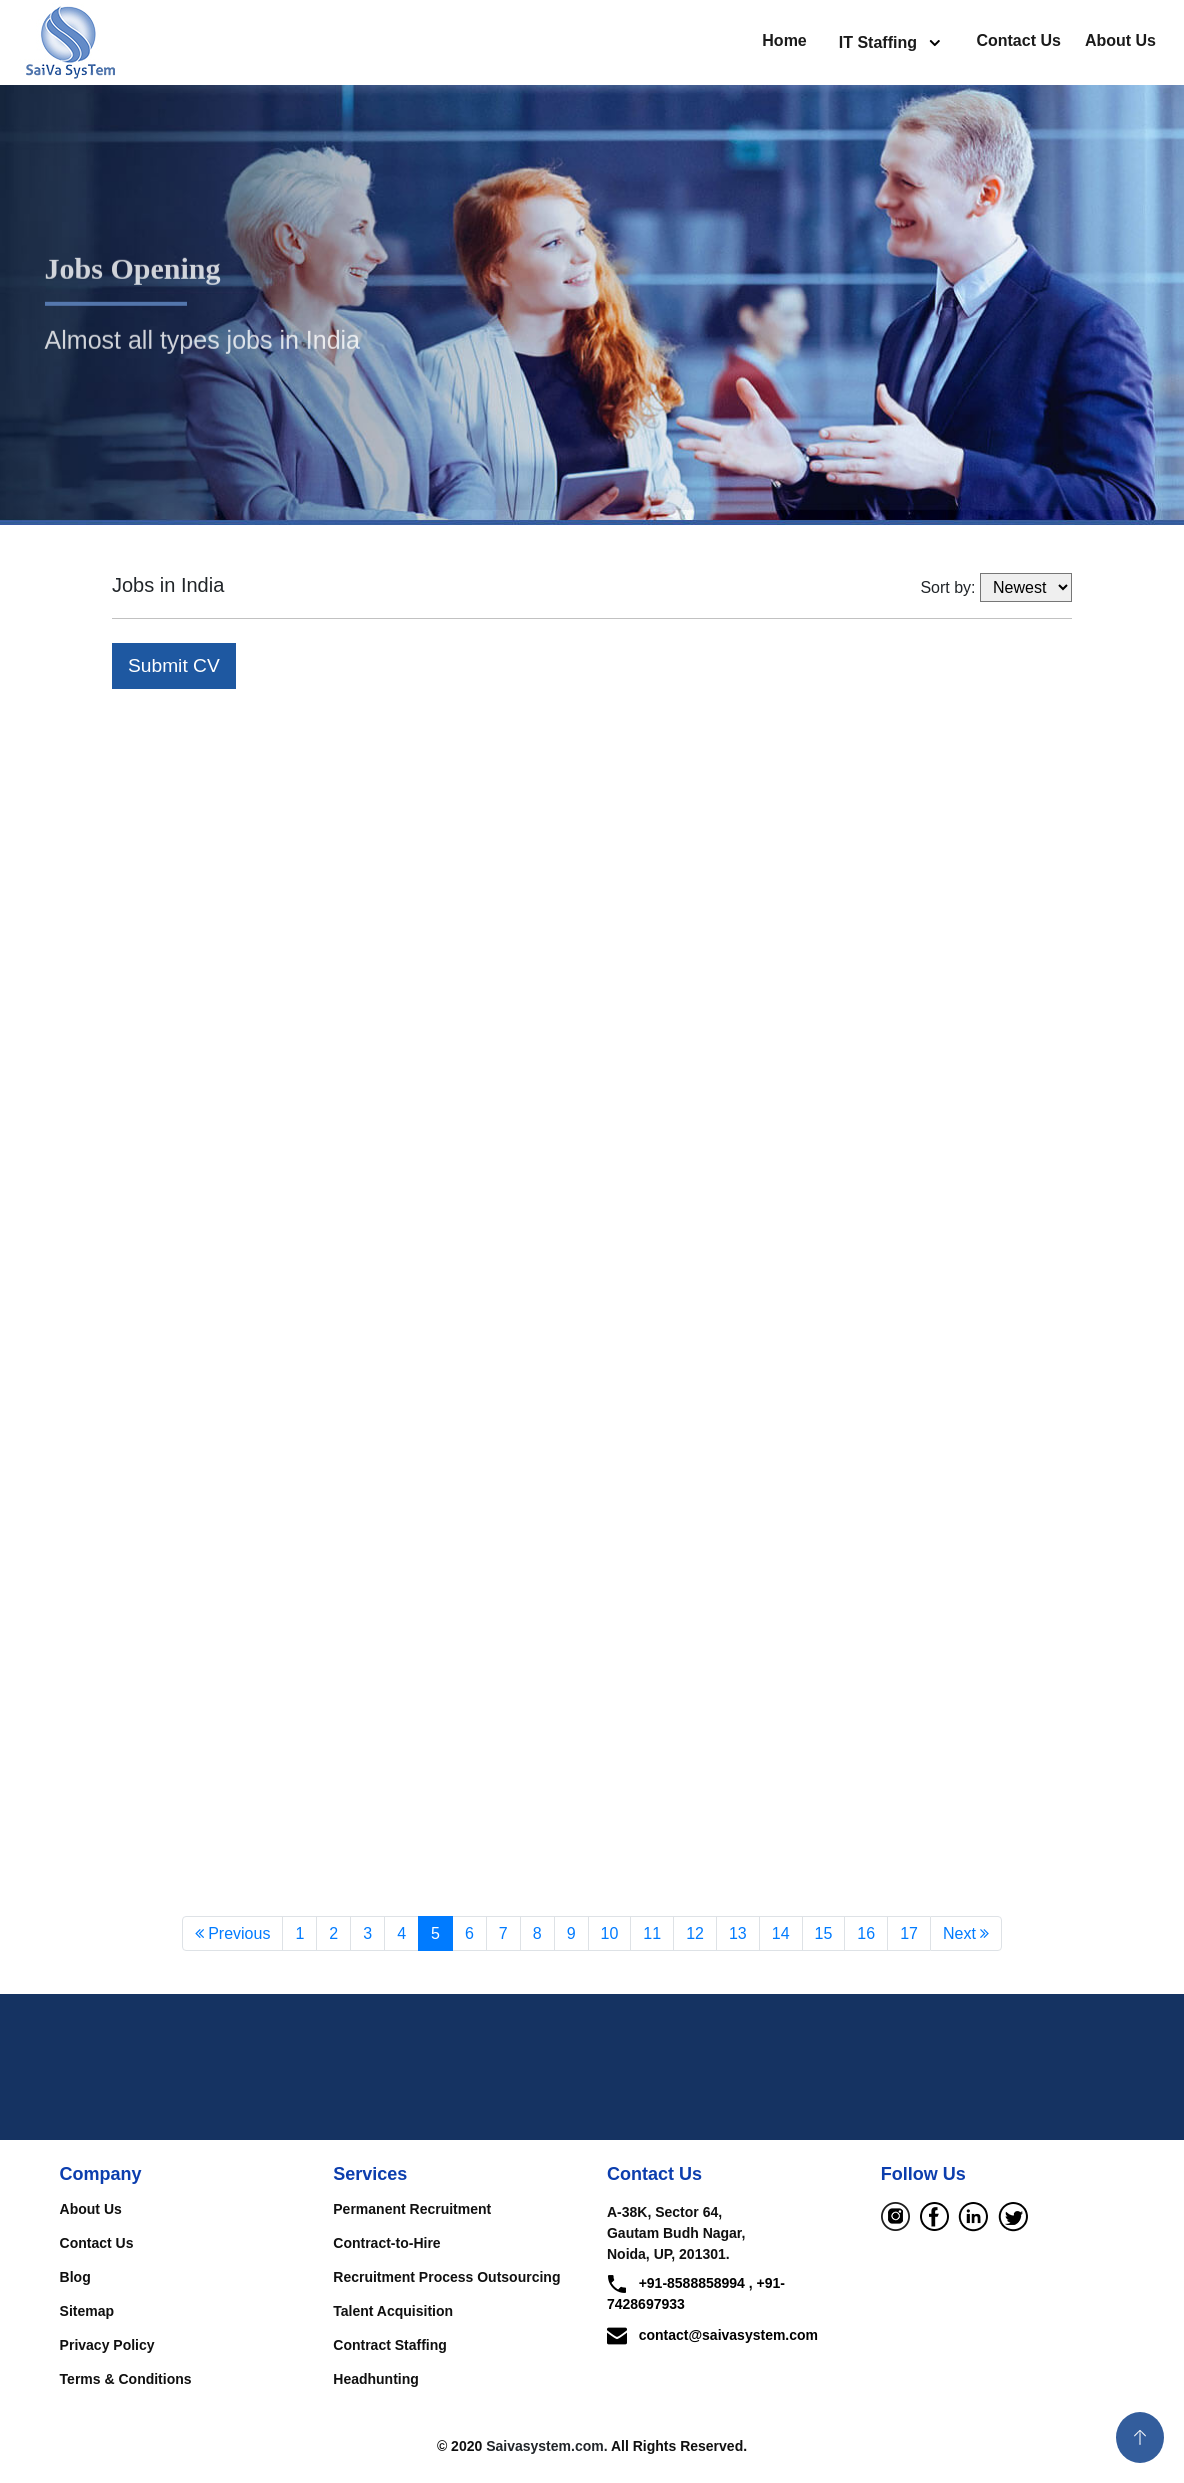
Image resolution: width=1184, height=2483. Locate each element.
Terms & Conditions (126, 2381)
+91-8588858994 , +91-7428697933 (696, 2295)
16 (866, 1935)
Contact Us (1018, 40)
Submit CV (174, 665)
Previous (233, 1935)
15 (824, 1935)
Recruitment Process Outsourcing (446, 2279)
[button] (1140, 2437)
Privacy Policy (107, 2347)
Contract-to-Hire (386, 2245)
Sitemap (87, 2313)
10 (610, 1935)
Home (784, 40)
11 (652, 1935)
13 (738, 1935)
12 (695, 1935)
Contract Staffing (390, 2347)
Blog (75, 2279)
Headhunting (376, 2381)
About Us (1120, 40)
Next (966, 1935)
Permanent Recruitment (412, 2211)
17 (909, 1935)
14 (781, 1935)
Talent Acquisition (393, 2313)
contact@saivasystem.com (712, 2337)
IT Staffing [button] (880, 42)
